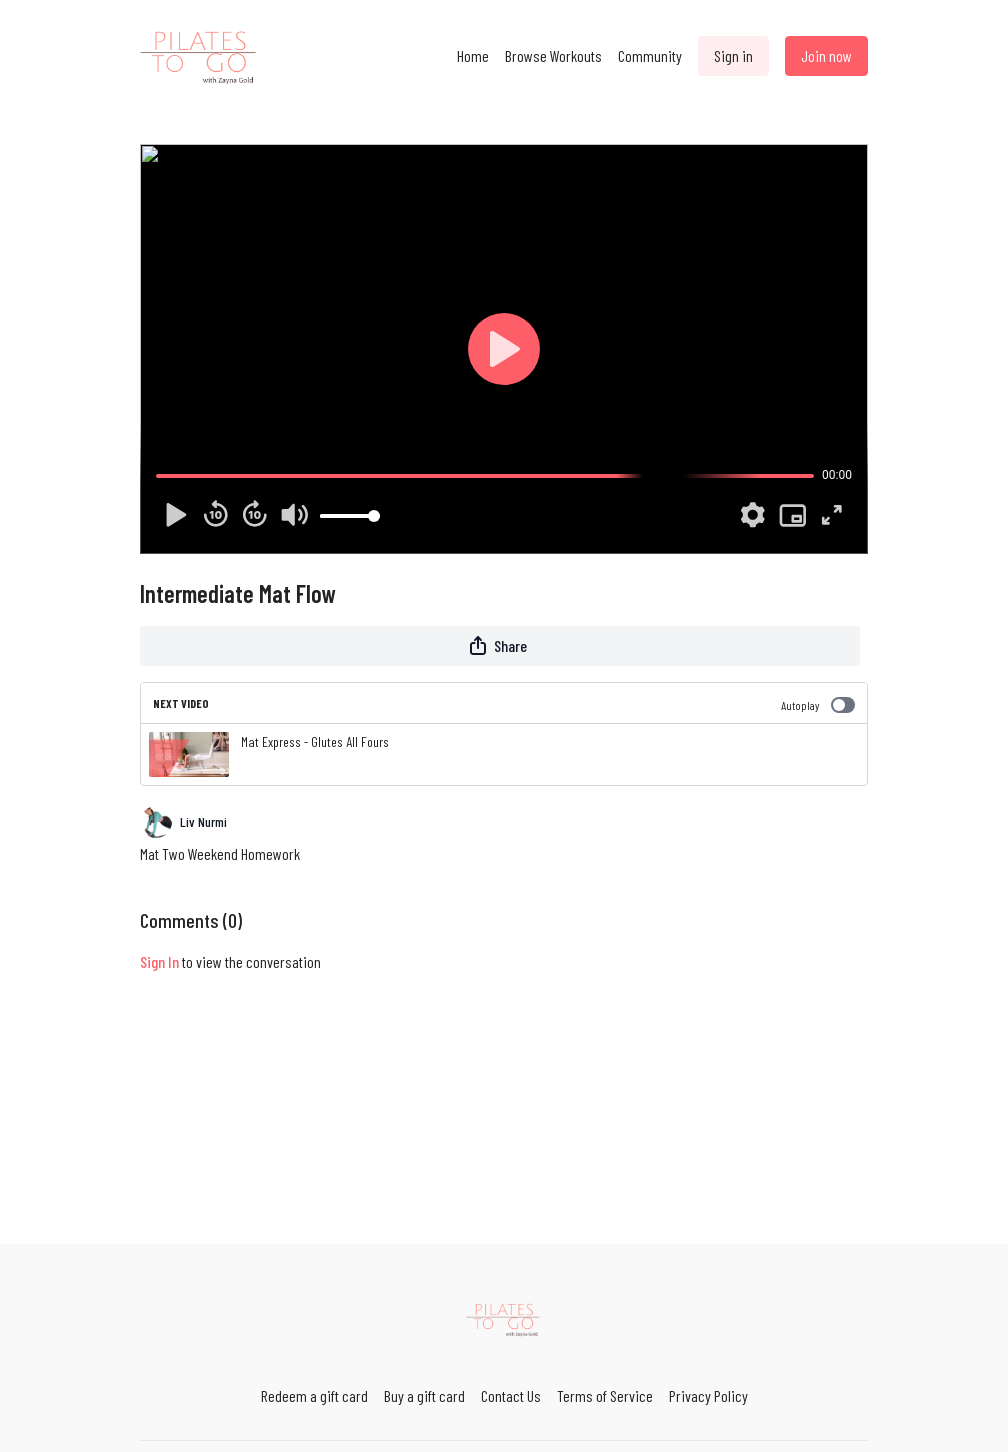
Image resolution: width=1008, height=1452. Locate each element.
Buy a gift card (424, 1395)
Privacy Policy (708, 1395)
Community (650, 55)
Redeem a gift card (314, 1395)
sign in (159, 961)
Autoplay (818, 705)
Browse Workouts (553, 55)
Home (473, 55)
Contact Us (511, 1395)
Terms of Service (605, 1395)
